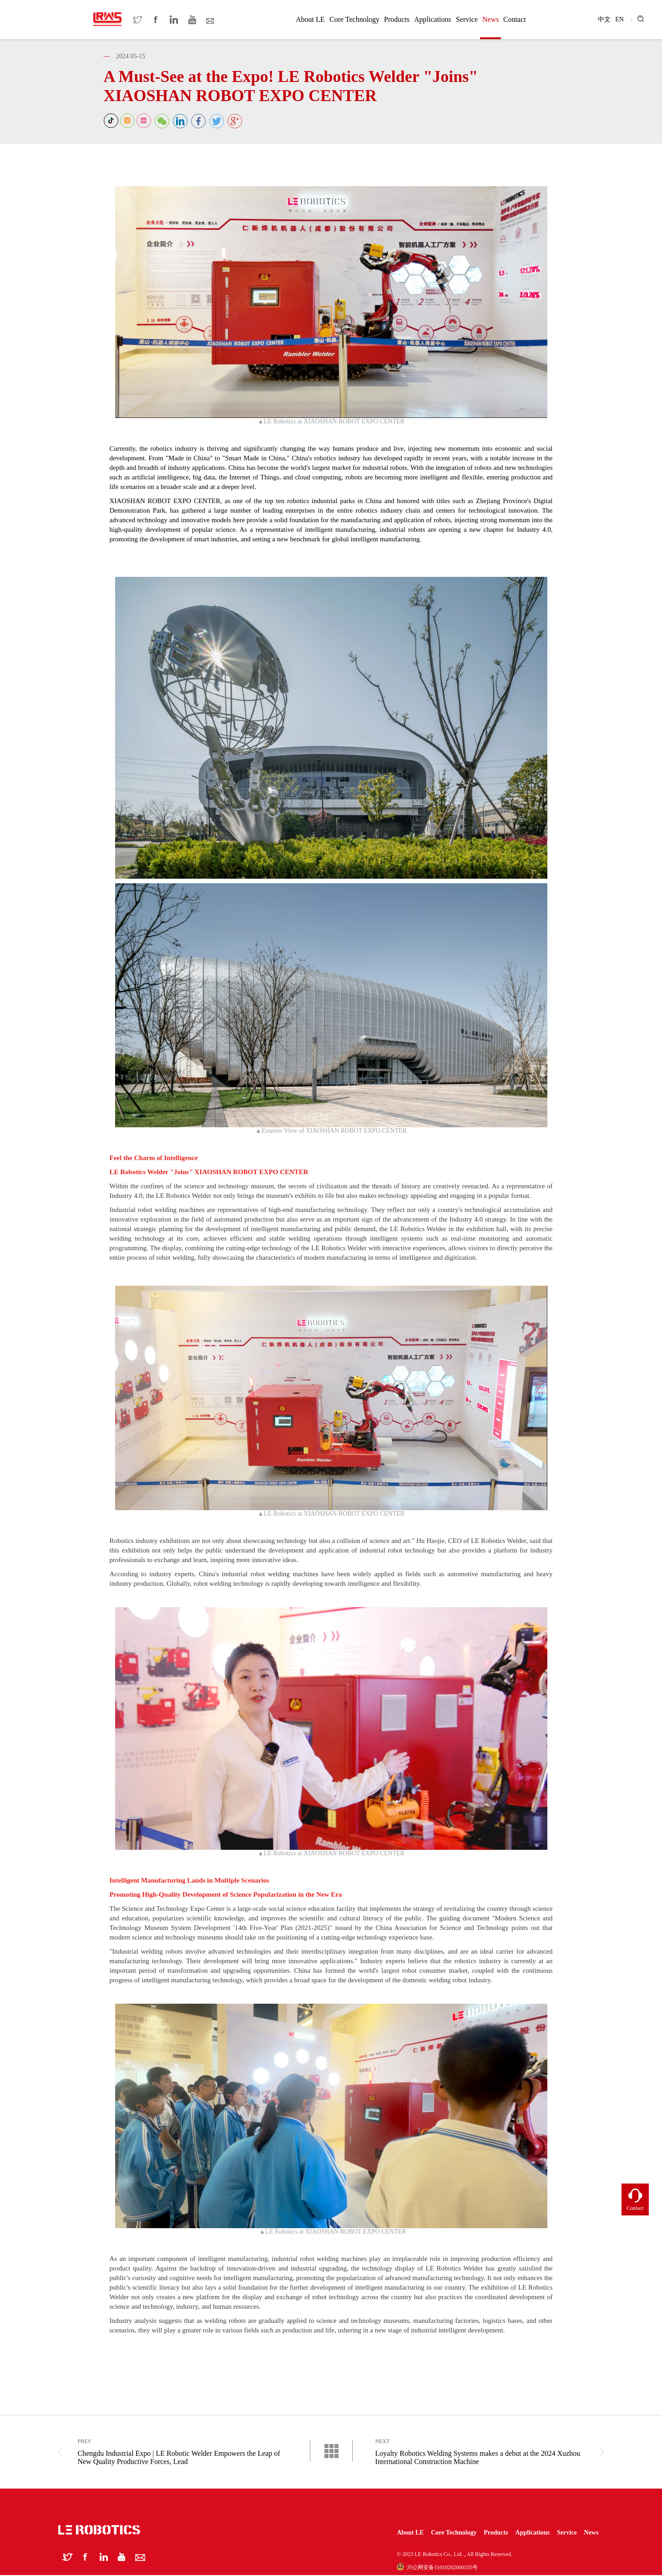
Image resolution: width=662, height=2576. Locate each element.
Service (467, 19)
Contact (514, 19)
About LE (310, 19)
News (490, 19)
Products (396, 19)
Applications (432, 19)
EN (619, 19)
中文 (604, 19)
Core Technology (354, 19)
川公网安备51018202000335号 (437, 2568)
